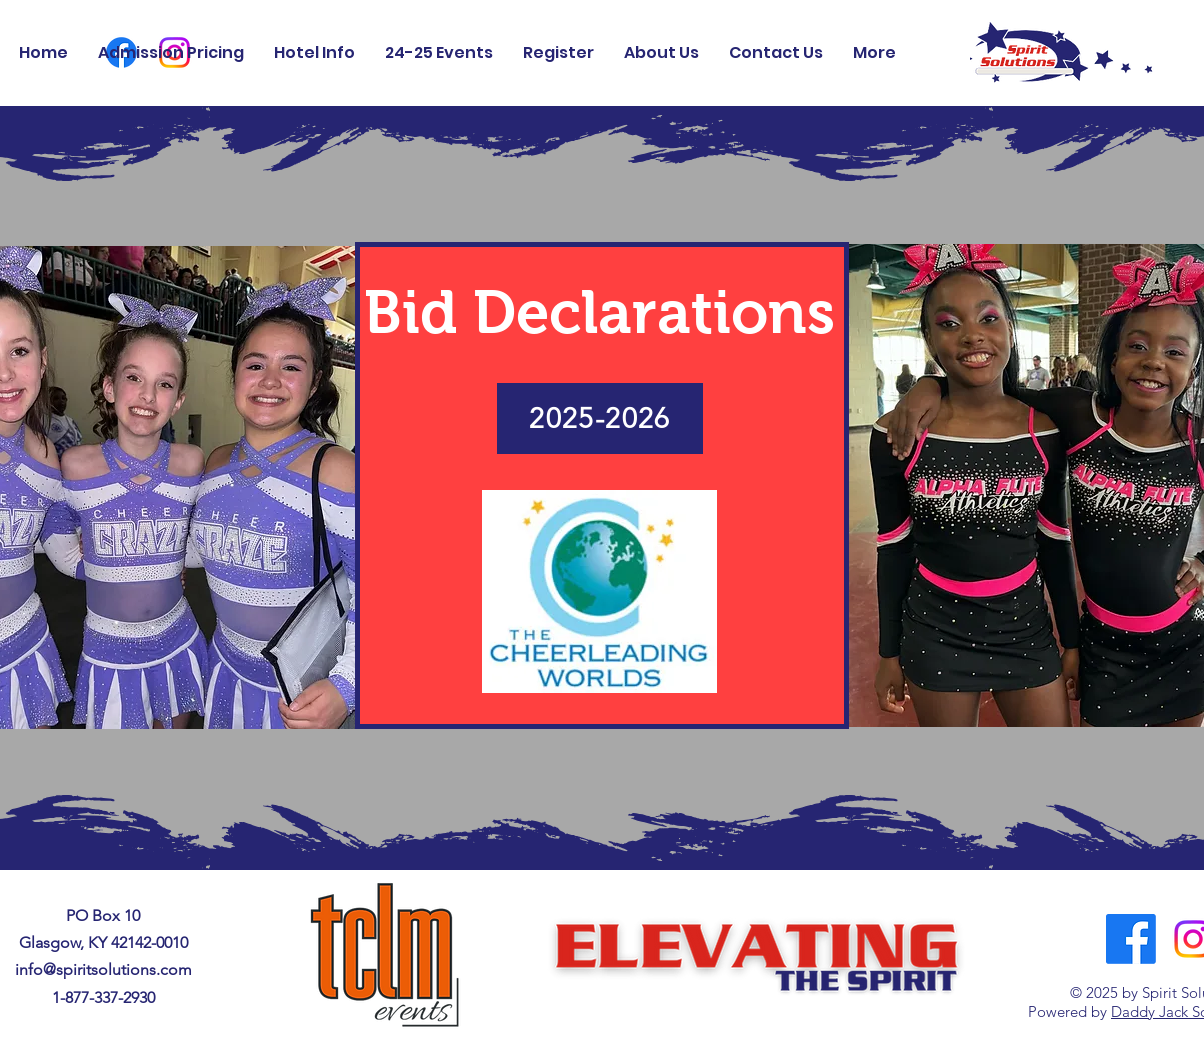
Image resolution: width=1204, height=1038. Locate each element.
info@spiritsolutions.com (103, 969)
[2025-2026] (600, 418)
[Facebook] (1131, 939)
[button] (661, 52)
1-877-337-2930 (103, 997)
